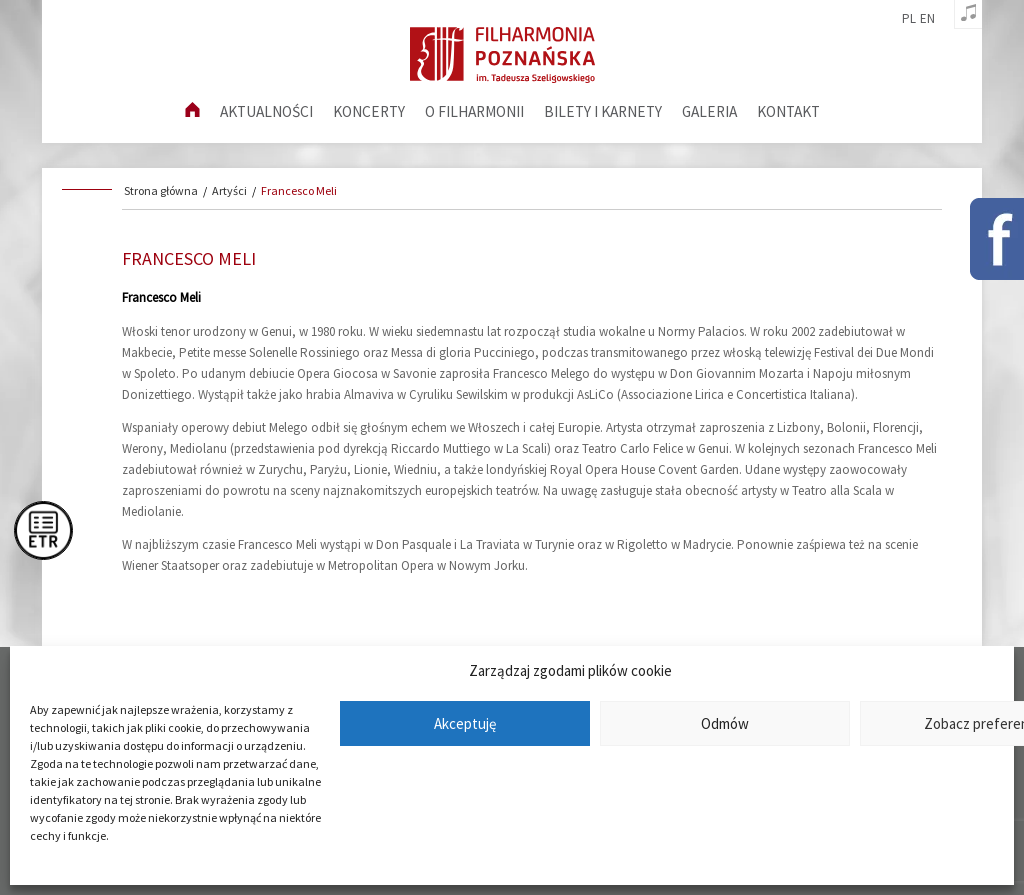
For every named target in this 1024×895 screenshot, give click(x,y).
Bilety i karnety (603, 111)
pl (909, 19)
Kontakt (788, 111)
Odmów (725, 723)
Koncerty (369, 111)
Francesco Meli (299, 190)
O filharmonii (474, 111)
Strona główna (161, 190)
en (927, 19)
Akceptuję (465, 723)
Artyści (229, 190)
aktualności (266, 111)
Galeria (709, 111)
